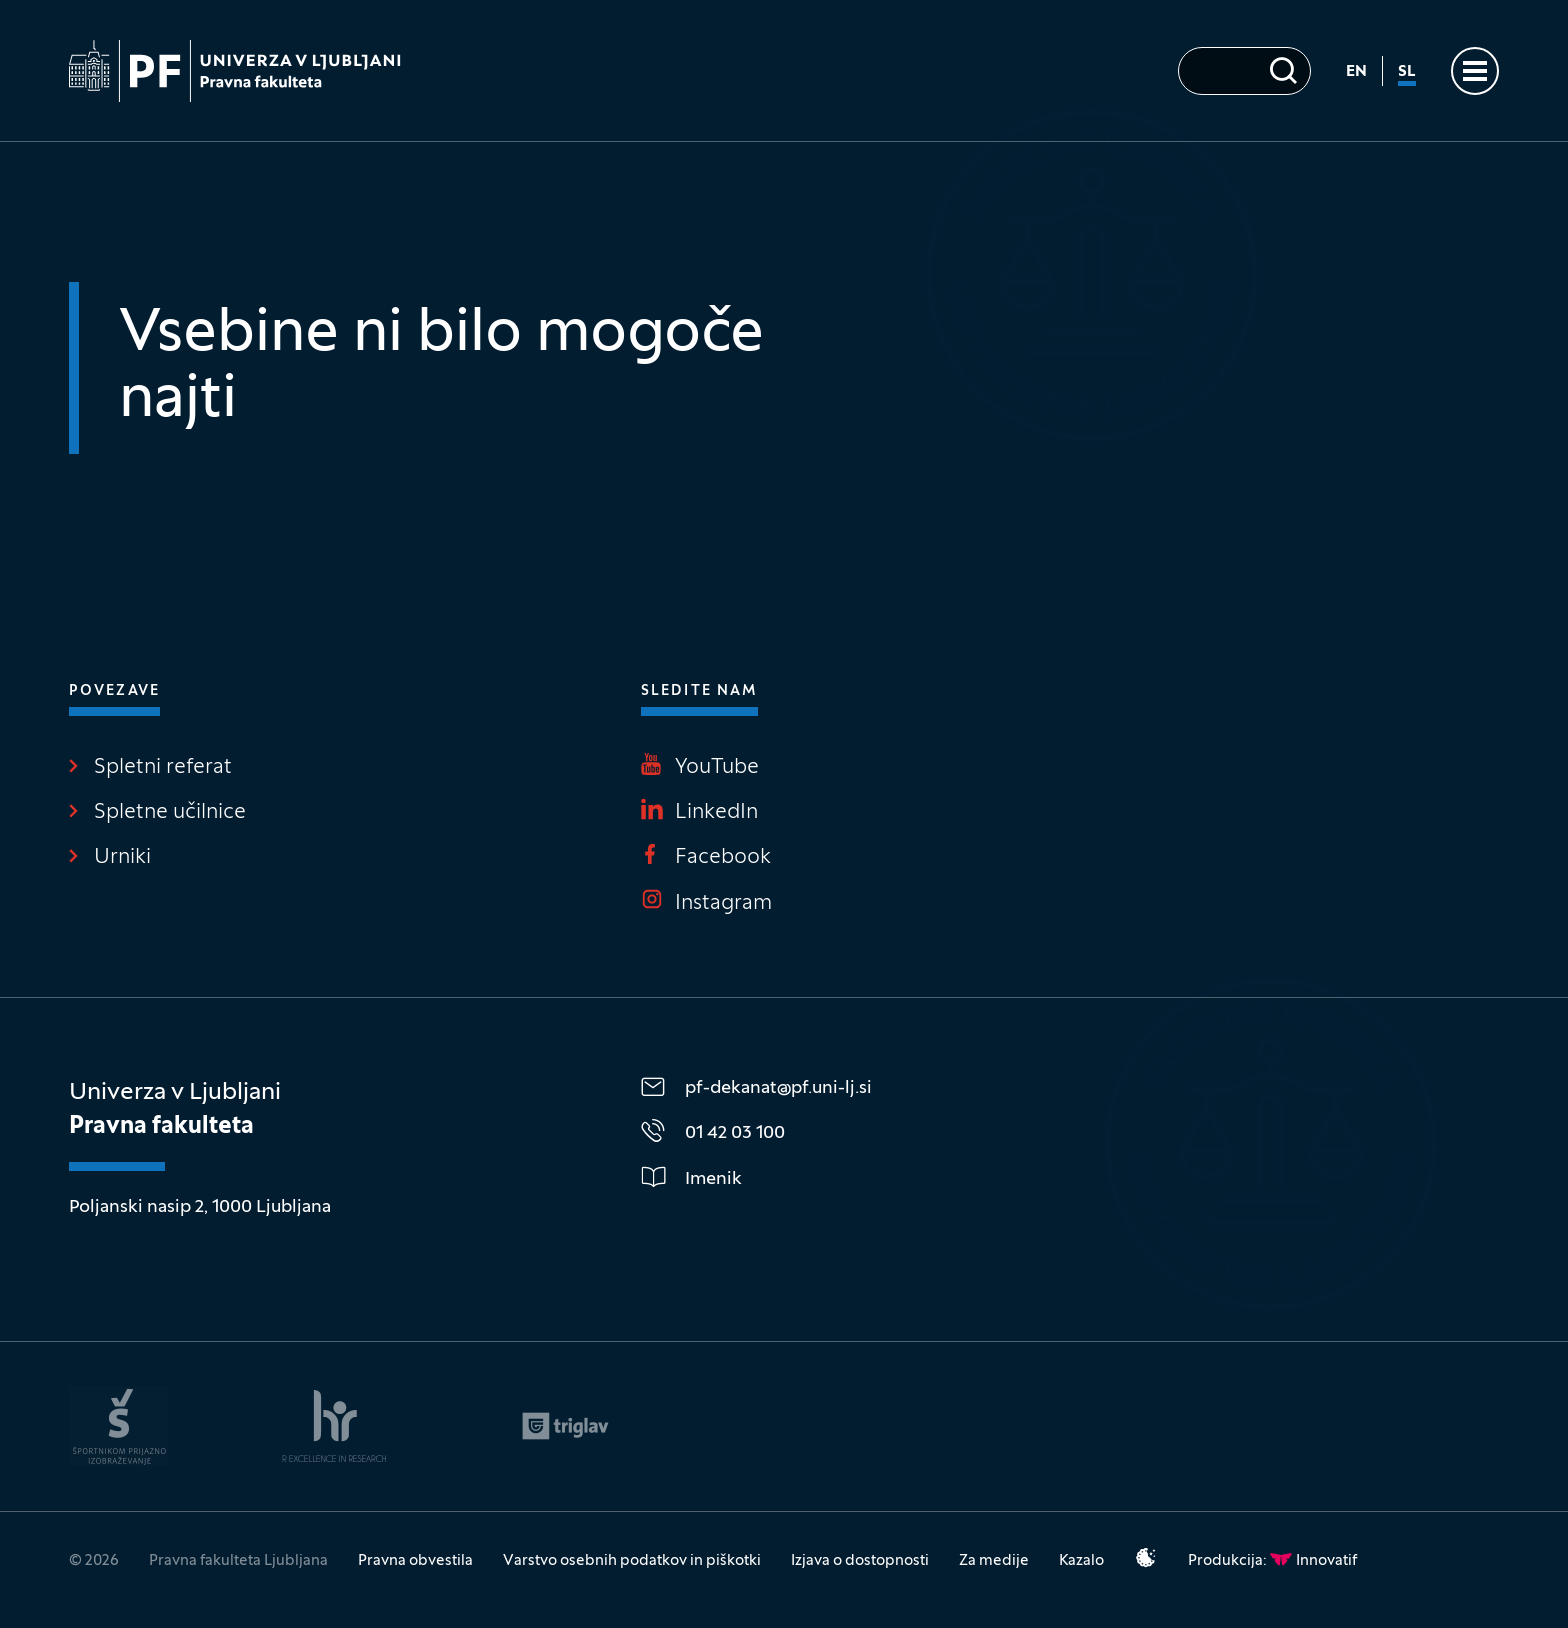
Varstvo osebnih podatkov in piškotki (632, 1561)
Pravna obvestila (415, 1561)
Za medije (994, 1561)
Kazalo (1081, 1561)
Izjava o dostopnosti (860, 1561)
